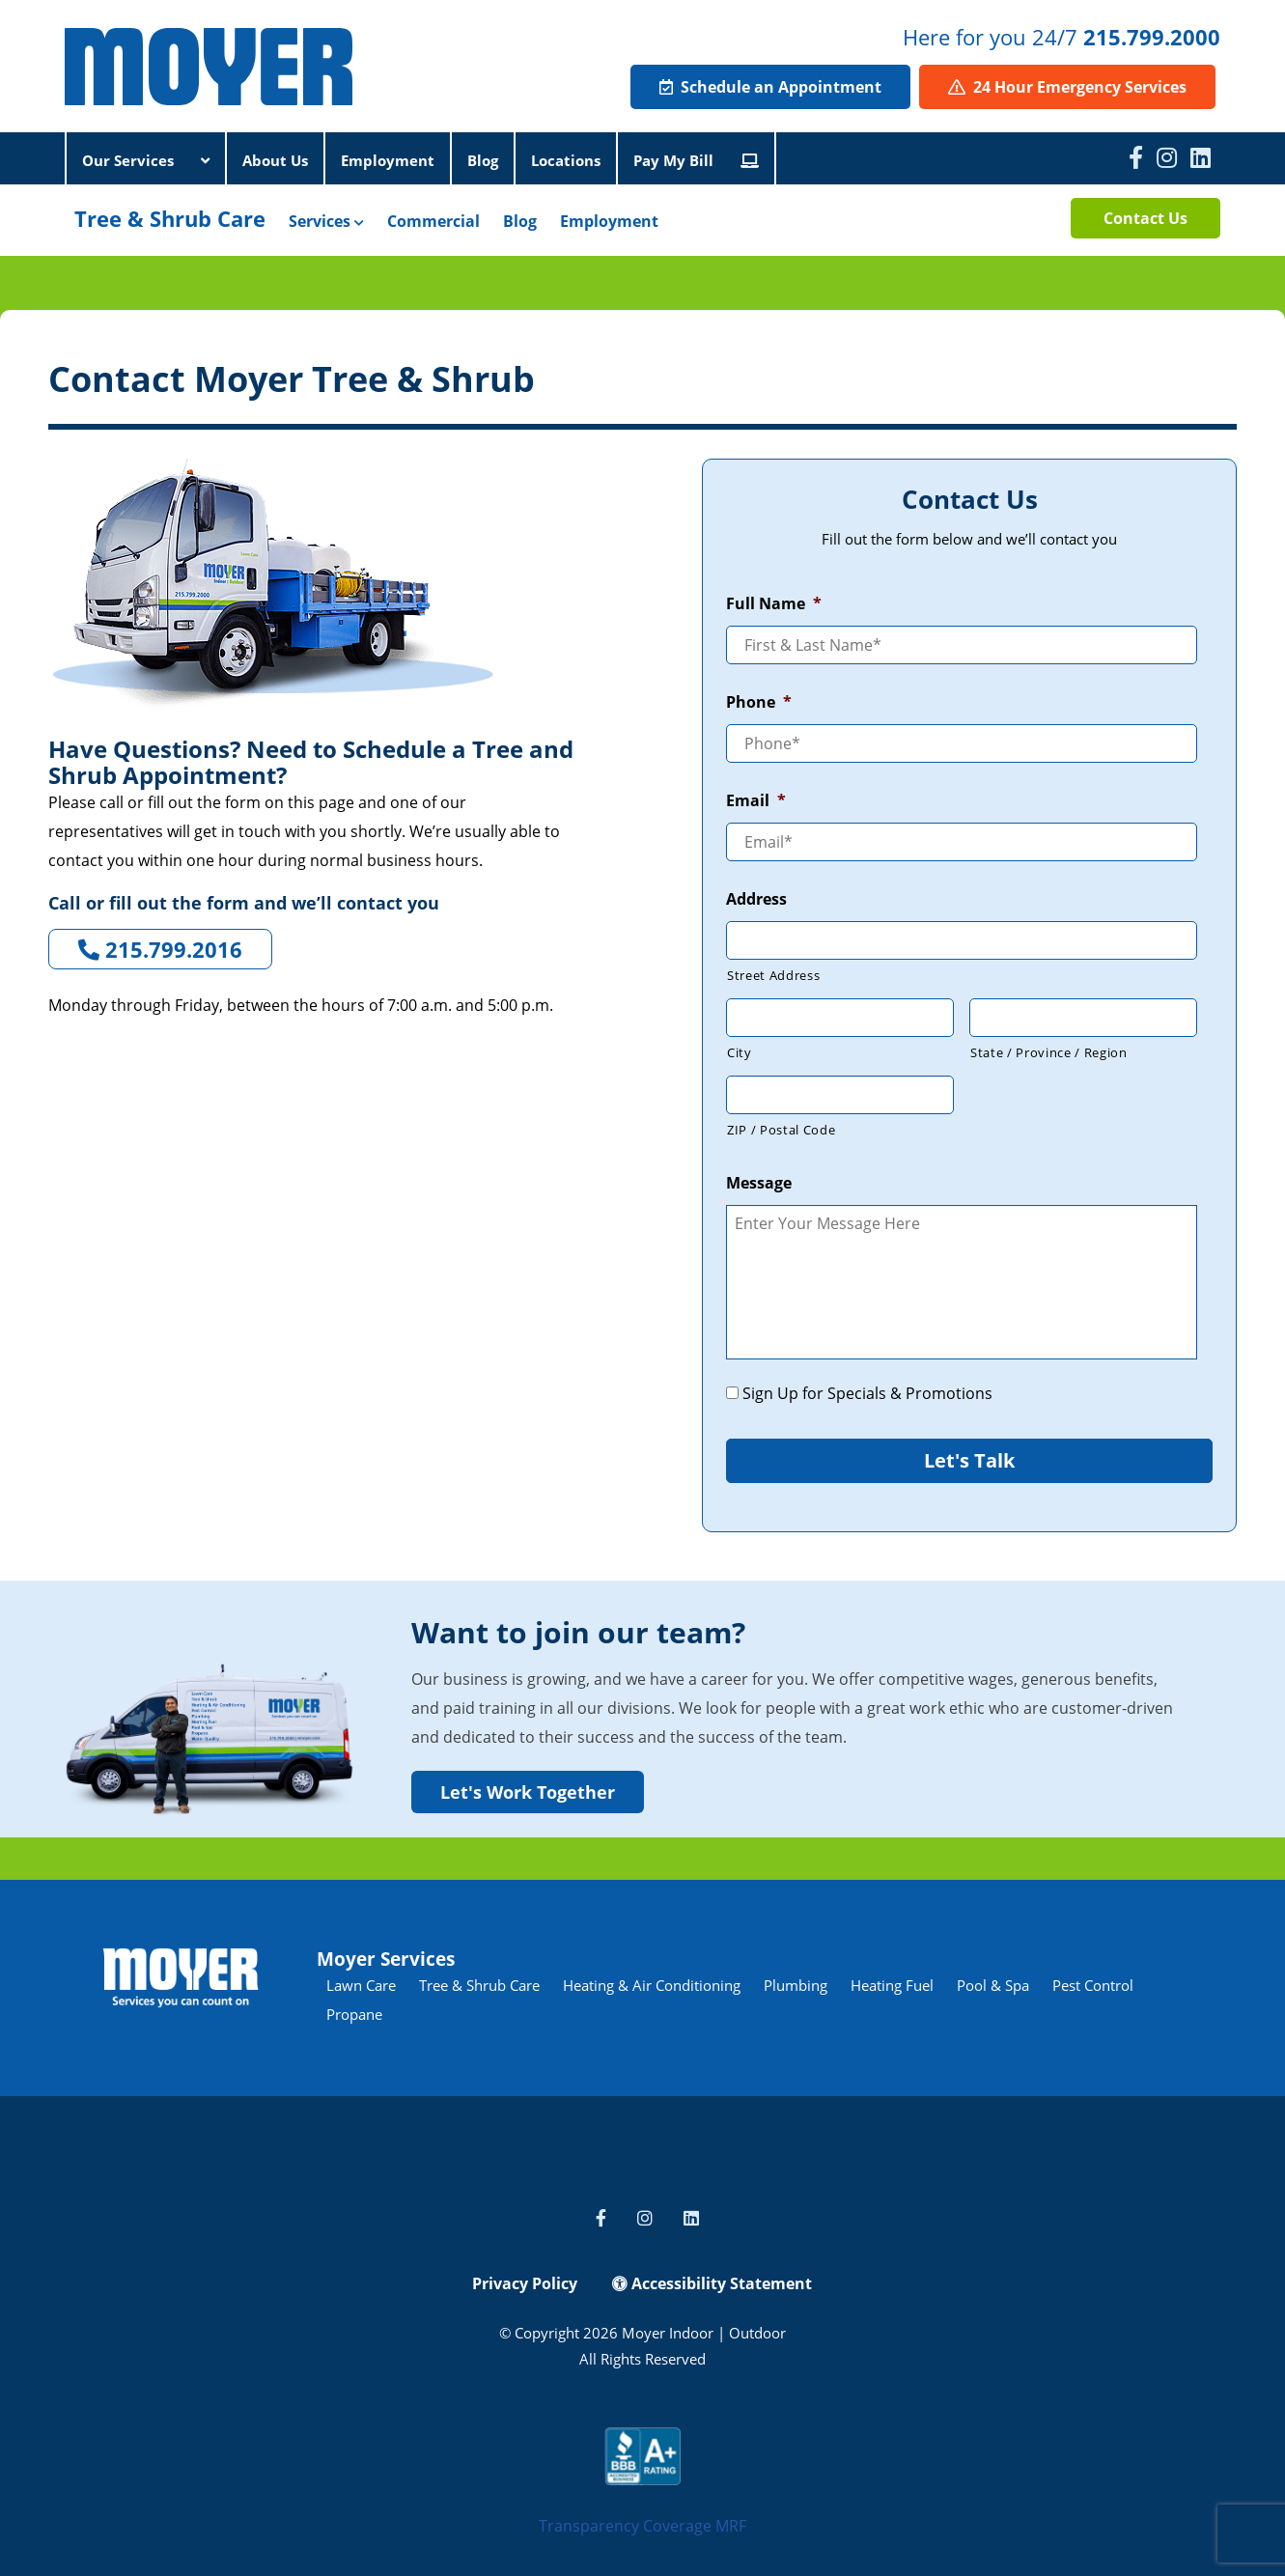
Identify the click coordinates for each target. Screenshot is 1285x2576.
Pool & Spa (993, 1985)
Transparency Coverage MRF (642, 2525)
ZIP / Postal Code (781, 1129)
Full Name (774, 604)
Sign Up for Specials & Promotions (867, 1393)
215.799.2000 (1151, 36)
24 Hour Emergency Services (1067, 87)
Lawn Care (361, 1985)
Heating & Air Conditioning (651, 1985)
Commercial (433, 221)
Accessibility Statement (712, 2283)
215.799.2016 (160, 949)
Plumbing (795, 1985)
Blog (482, 160)
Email (756, 801)
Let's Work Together (527, 1792)
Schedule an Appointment (770, 87)
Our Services (146, 160)
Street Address (773, 975)
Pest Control (1092, 1985)
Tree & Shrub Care (169, 218)
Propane (354, 2014)
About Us (275, 160)
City (739, 1052)
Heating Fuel (892, 1985)
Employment (387, 160)
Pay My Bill (696, 160)
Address (756, 899)
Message (759, 1183)
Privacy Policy (524, 2283)
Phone (759, 702)
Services (326, 221)
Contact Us (1145, 218)
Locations (566, 160)
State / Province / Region (1049, 1052)
